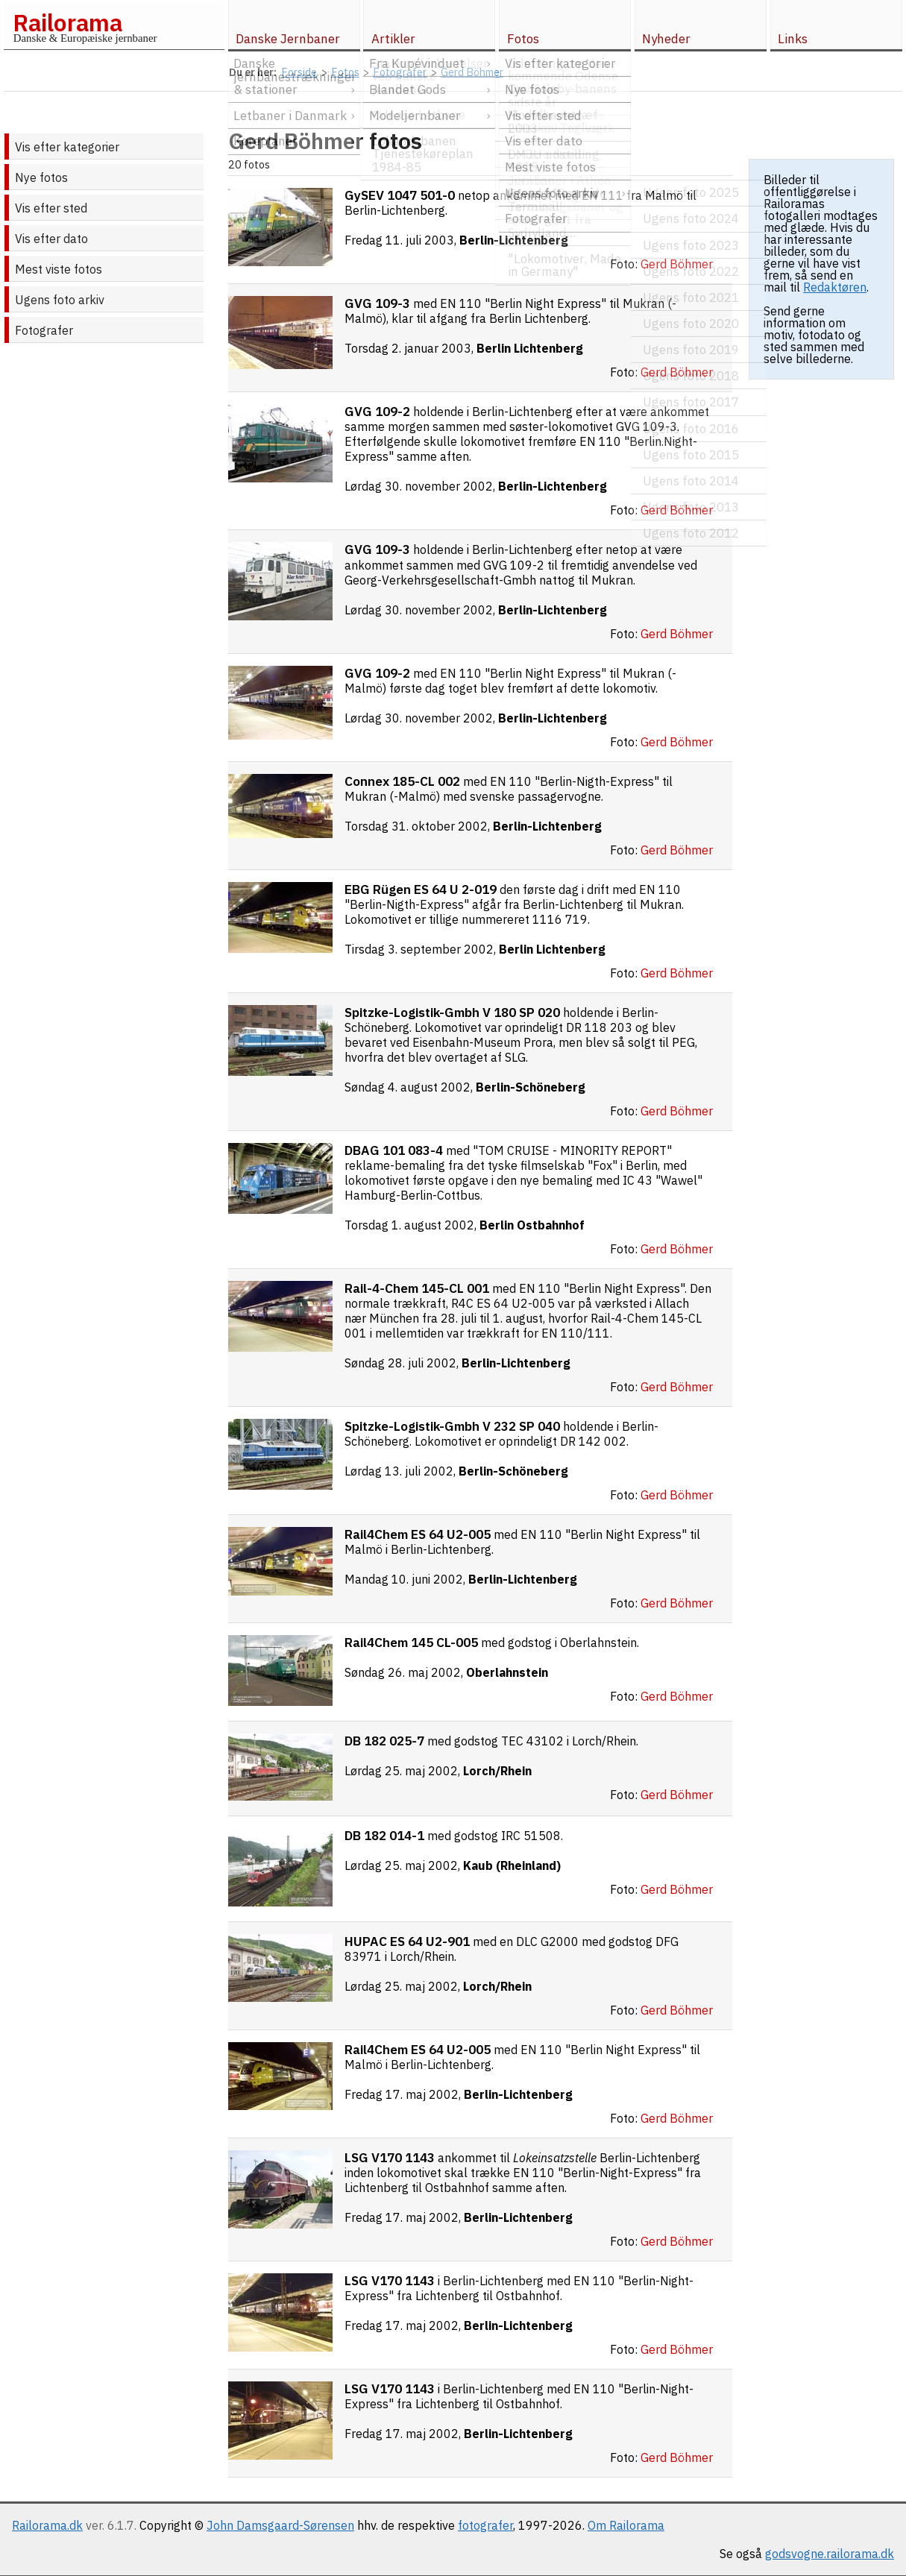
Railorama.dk (47, 2525)
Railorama (67, 22)
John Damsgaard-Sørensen (280, 2525)
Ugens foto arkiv (59, 299)
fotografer (485, 2525)
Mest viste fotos (58, 269)
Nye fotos (41, 177)
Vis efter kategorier (67, 146)
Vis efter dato (51, 238)
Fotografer (44, 330)
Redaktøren (834, 287)
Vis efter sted (51, 208)
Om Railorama (626, 2525)
